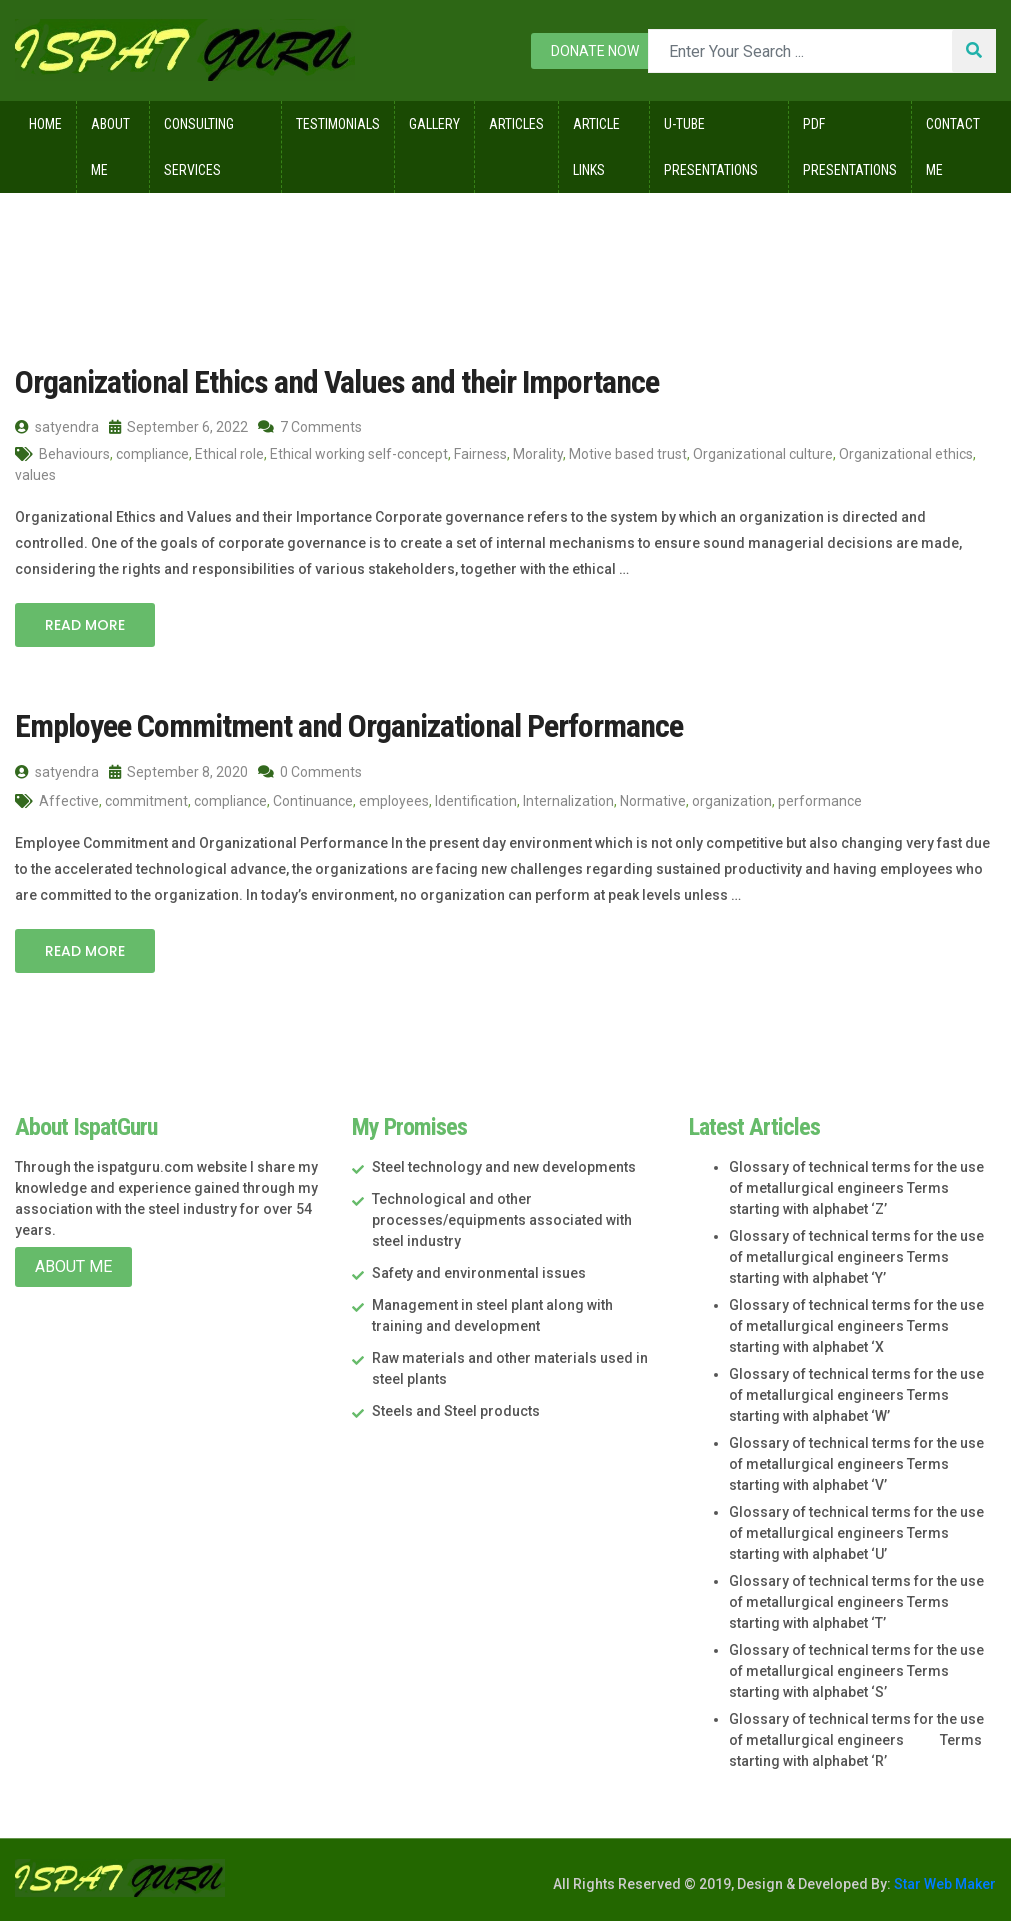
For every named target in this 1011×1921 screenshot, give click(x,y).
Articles (516, 124)
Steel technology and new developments (504, 1167)
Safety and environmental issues (479, 1273)
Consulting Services (199, 147)
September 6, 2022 (178, 427)
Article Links (596, 147)
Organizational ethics (906, 454)
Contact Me (953, 147)
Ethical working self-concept (359, 454)
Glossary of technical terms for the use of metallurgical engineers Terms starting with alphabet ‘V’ (856, 1464)
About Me (110, 147)
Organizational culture (763, 454)
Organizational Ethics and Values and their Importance (337, 382)
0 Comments (310, 772)
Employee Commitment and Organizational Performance (349, 726)
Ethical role (229, 454)
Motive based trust (628, 454)
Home (45, 124)
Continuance (313, 801)
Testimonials (338, 124)
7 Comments (310, 427)
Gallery (434, 124)
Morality (538, 454)
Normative (653, 801)
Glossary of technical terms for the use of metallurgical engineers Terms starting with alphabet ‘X (856, 1326)
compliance (152, 454)
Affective (69, 801)
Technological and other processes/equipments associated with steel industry (502, 1220)
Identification (476, 801)
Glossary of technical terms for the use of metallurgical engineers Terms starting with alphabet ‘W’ (856, 1395)
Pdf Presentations (850, 147)
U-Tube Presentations (711, 147)
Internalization (568, 801)
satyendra (57, 427)
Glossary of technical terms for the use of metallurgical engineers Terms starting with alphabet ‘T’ (856, 1602)
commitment (146, 801)
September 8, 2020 (178, 772)
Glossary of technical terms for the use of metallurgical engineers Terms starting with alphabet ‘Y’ (856, 1257)
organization (732, 801)
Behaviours (74, 454)
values (35, 475)
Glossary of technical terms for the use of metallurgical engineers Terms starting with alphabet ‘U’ (856, 1533)
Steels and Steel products (456, 1411)
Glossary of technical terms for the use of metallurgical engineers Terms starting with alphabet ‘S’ (856, 1671)
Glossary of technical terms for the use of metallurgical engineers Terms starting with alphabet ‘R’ (856, 1740)
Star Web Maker (943, 1884)
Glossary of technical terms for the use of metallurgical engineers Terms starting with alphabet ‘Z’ (856, 1188)
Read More (85, 625)
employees (394, 801)
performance (820, 801)
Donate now (595, 51)
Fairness (480, 454)
